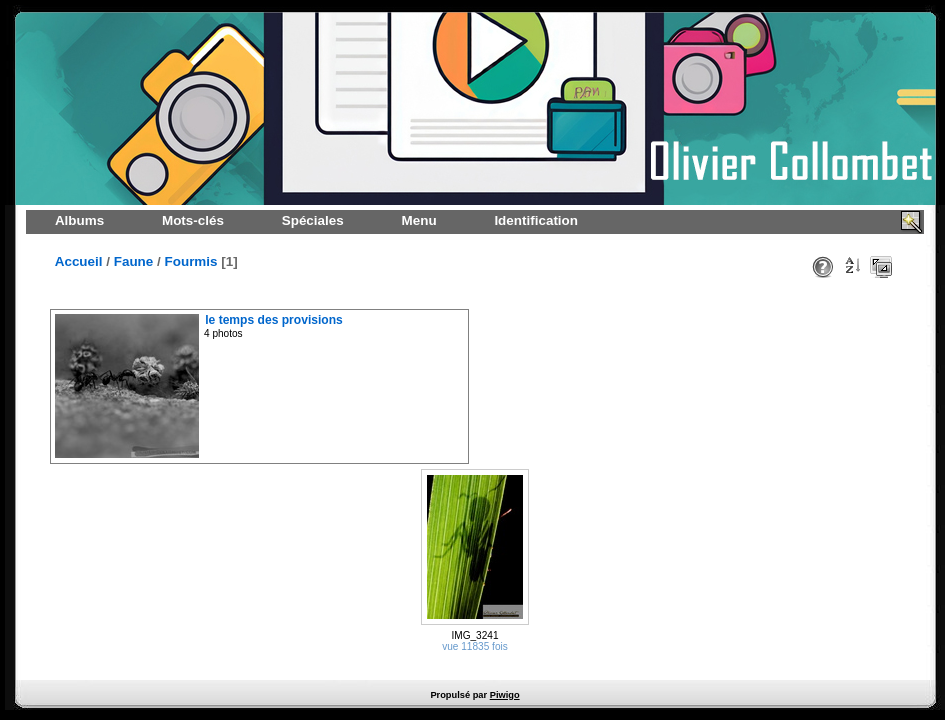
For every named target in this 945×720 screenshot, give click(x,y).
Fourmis (191, 261)
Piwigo (505, 695)
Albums (79, 220)
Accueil (79, 261)
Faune (134, 261)
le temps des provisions (274, 320)
